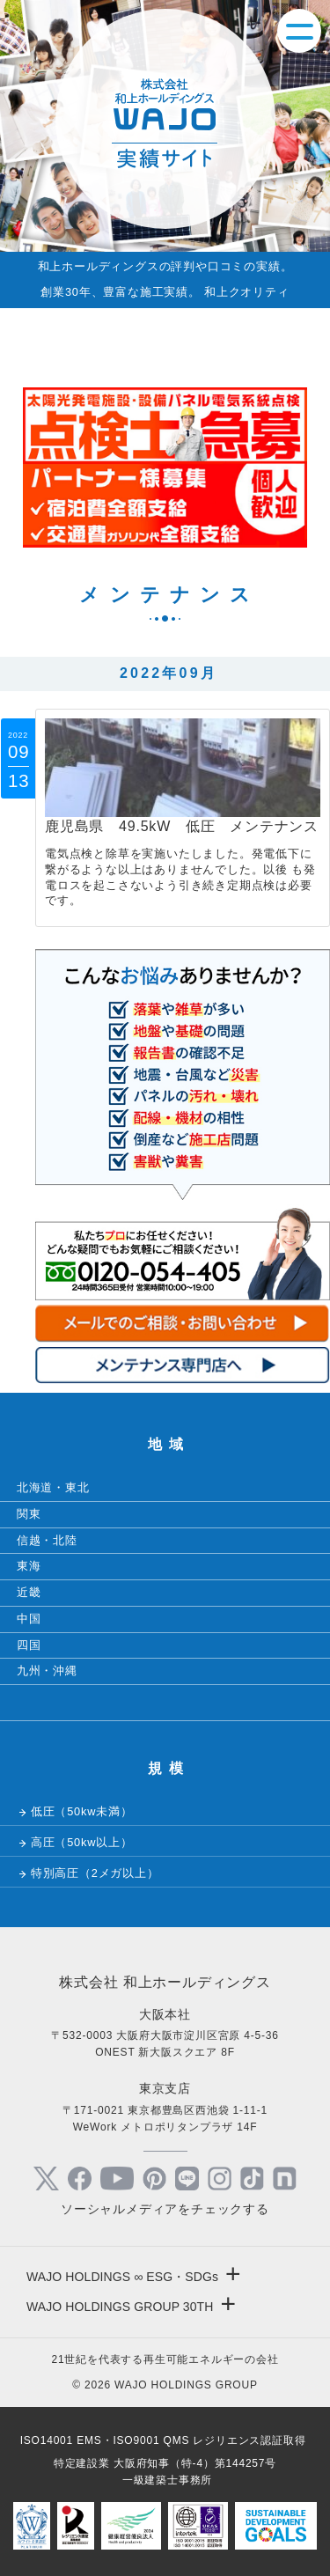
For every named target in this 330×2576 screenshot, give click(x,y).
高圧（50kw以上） (82, 1842)
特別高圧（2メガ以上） (95, 1873)
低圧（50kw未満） (82, 1811)
